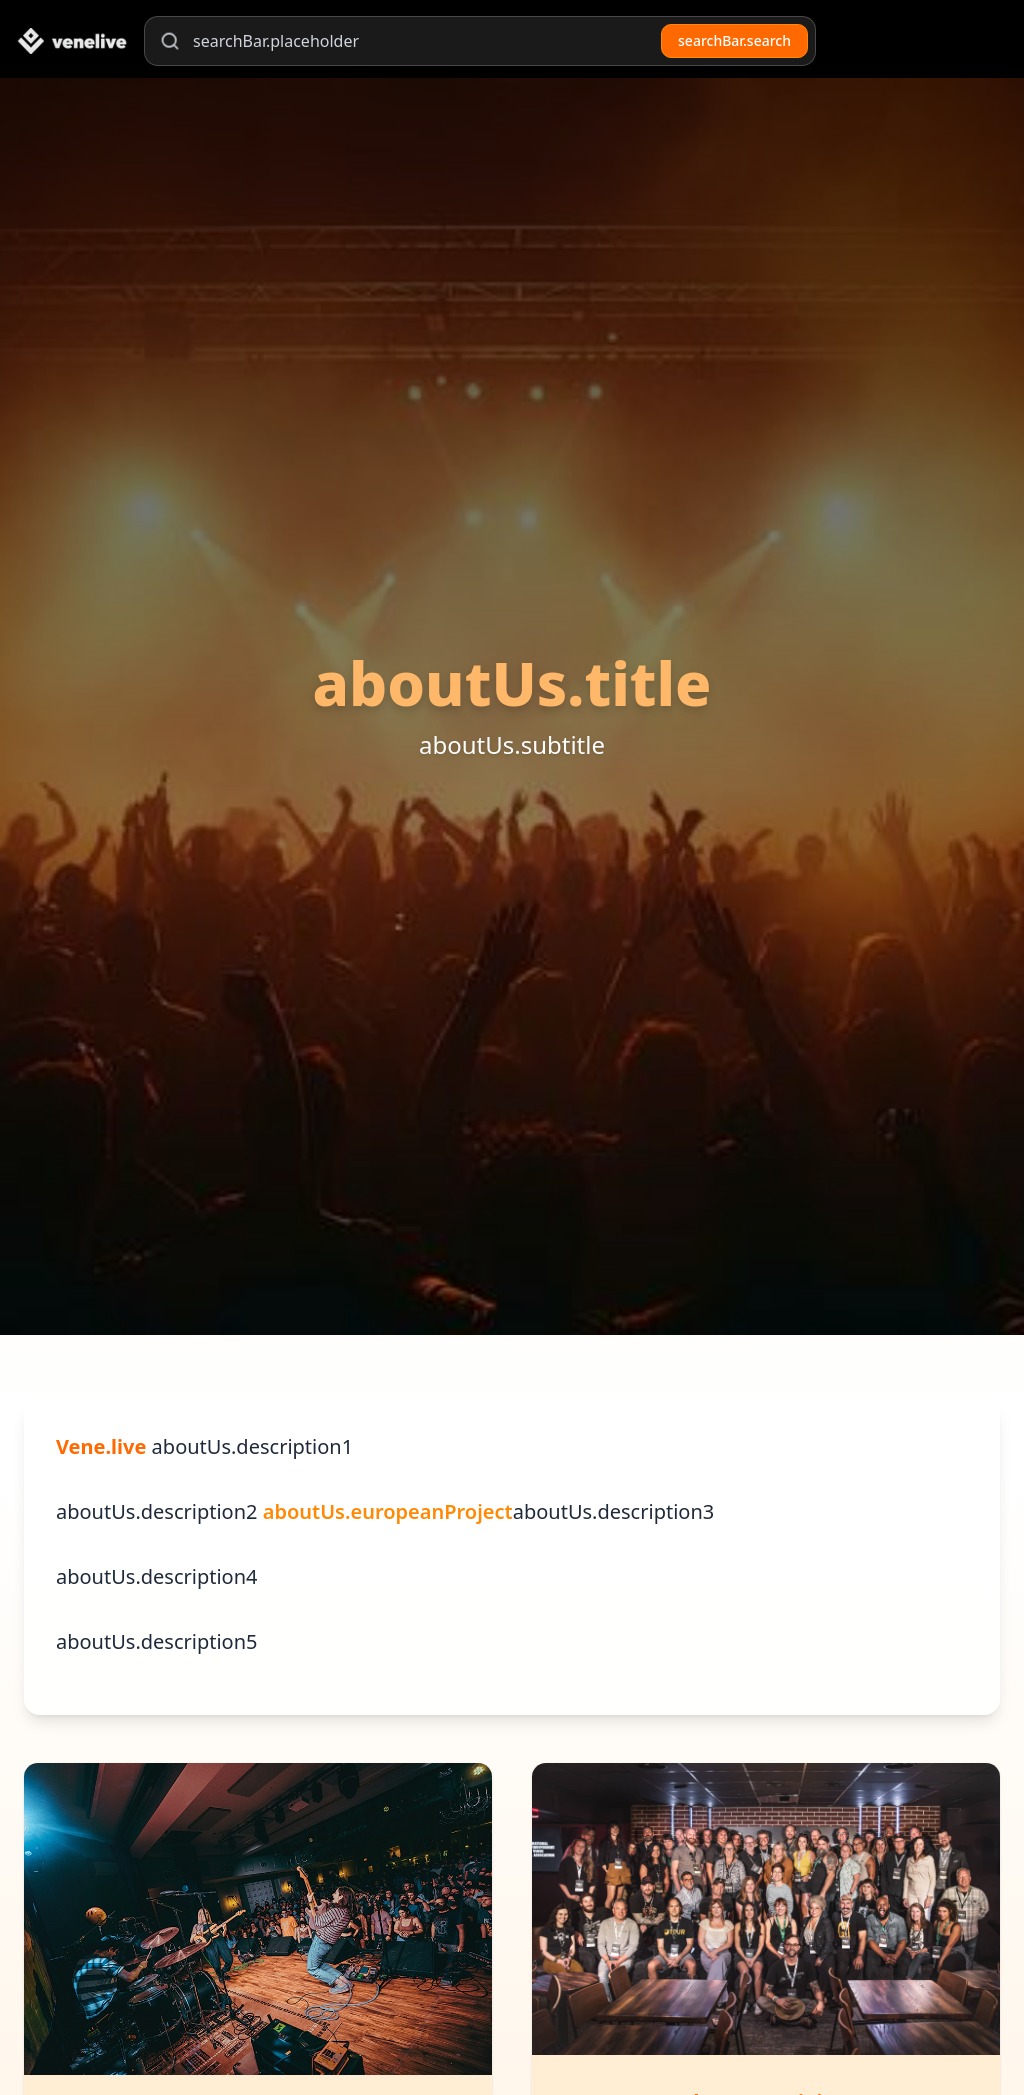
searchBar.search (734, 40)
